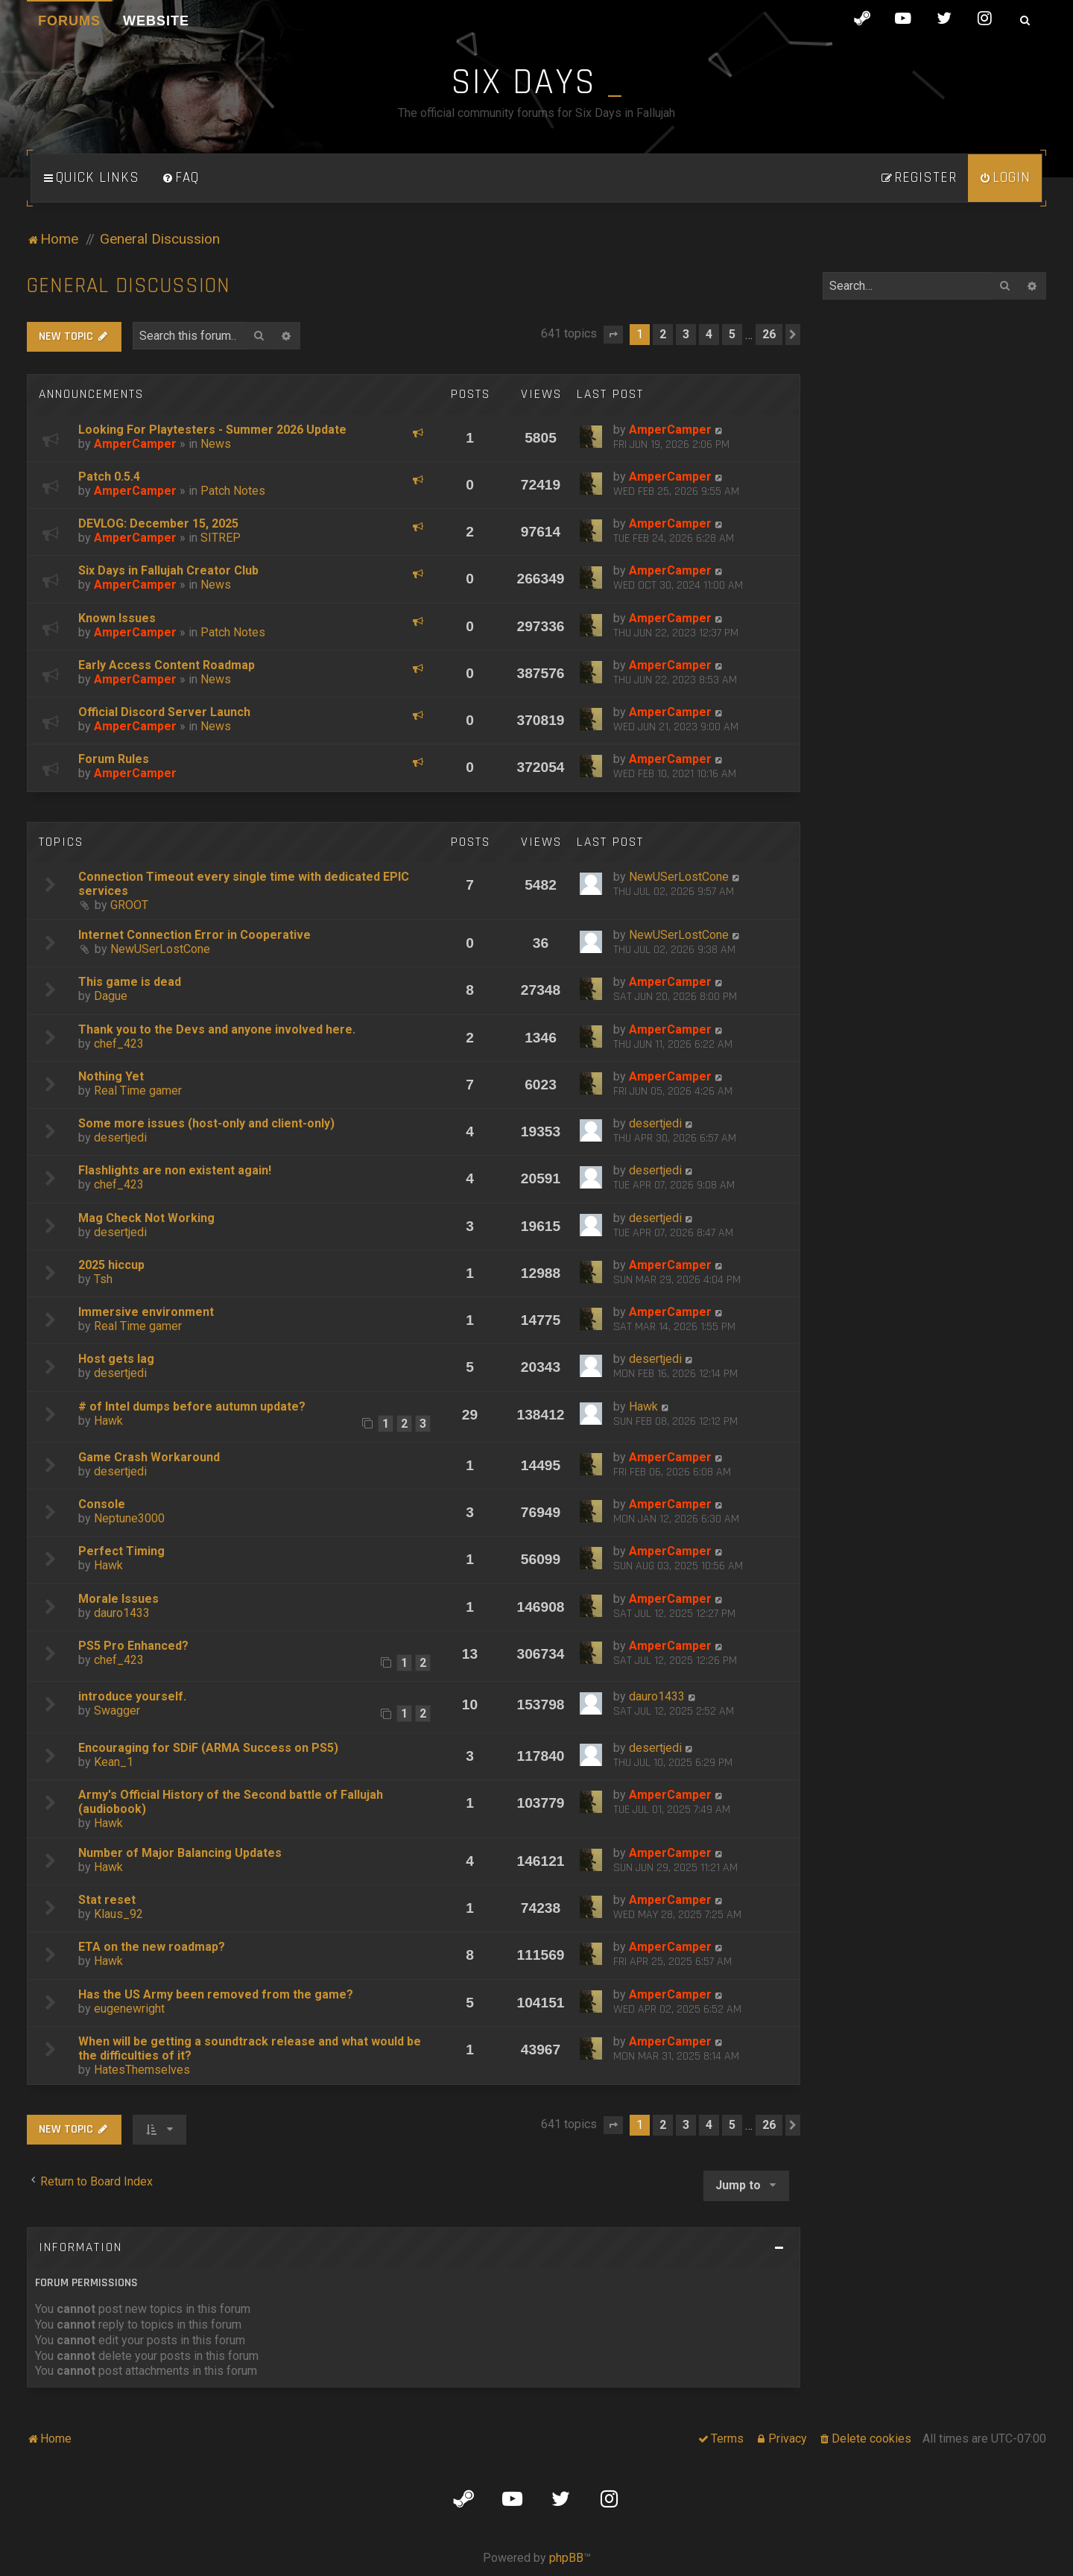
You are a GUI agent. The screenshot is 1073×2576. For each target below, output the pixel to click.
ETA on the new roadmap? (151, 1947)
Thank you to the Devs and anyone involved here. (216, 1029)
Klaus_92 (118, 1914)
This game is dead (129, 982)
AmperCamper (135, 444)
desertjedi (120, 1137)
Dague (110, 996)
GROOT (129, 905)
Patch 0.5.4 (109, 476)
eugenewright (129, 2008)
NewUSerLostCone (679, 877)
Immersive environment (146, 1312)
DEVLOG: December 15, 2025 (158, 523)
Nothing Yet (111, 1076)
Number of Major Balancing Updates (180, 1853)
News (215, 444)
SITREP (220, 538)
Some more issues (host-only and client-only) (206, 1123)
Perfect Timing (121, 1551)
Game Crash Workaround (149, 1457)
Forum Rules (113, 759)
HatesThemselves (142, 2070)
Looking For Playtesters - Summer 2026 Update (212, 430)
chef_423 (119, 1044)
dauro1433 (122, 1613)
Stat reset (107, 1900)
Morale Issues (118, 1599)
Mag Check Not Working (146, 1218)
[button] (613, 335)
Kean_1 (113, 1762)
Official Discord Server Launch (164, 712)
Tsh (103, 1279)
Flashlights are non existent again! (174, 1170)
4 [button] (709, 334)
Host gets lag (116, 1359)
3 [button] (686, 334)
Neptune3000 (129, 1518)
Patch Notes (232, 491)
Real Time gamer (138, 1090)
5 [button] (732, 334)
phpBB (566, 2558)
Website (156, 20)
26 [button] (769, 334)
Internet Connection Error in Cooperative (194, 935)
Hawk (108, 1421)
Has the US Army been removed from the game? (215, 1994)
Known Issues (117, 618)
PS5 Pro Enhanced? (133, 1646)
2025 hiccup (111, 1265)
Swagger (117, 1710)
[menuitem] (180, 178)
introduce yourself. (132, 1696)
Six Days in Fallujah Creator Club (168, 570)
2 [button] (662, 334)
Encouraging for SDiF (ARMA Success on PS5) (208, 1748)
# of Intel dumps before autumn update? (192, 1406)
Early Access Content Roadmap (166, 665)
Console (101, 1504)
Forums (69, 20)
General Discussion (128, 286)
